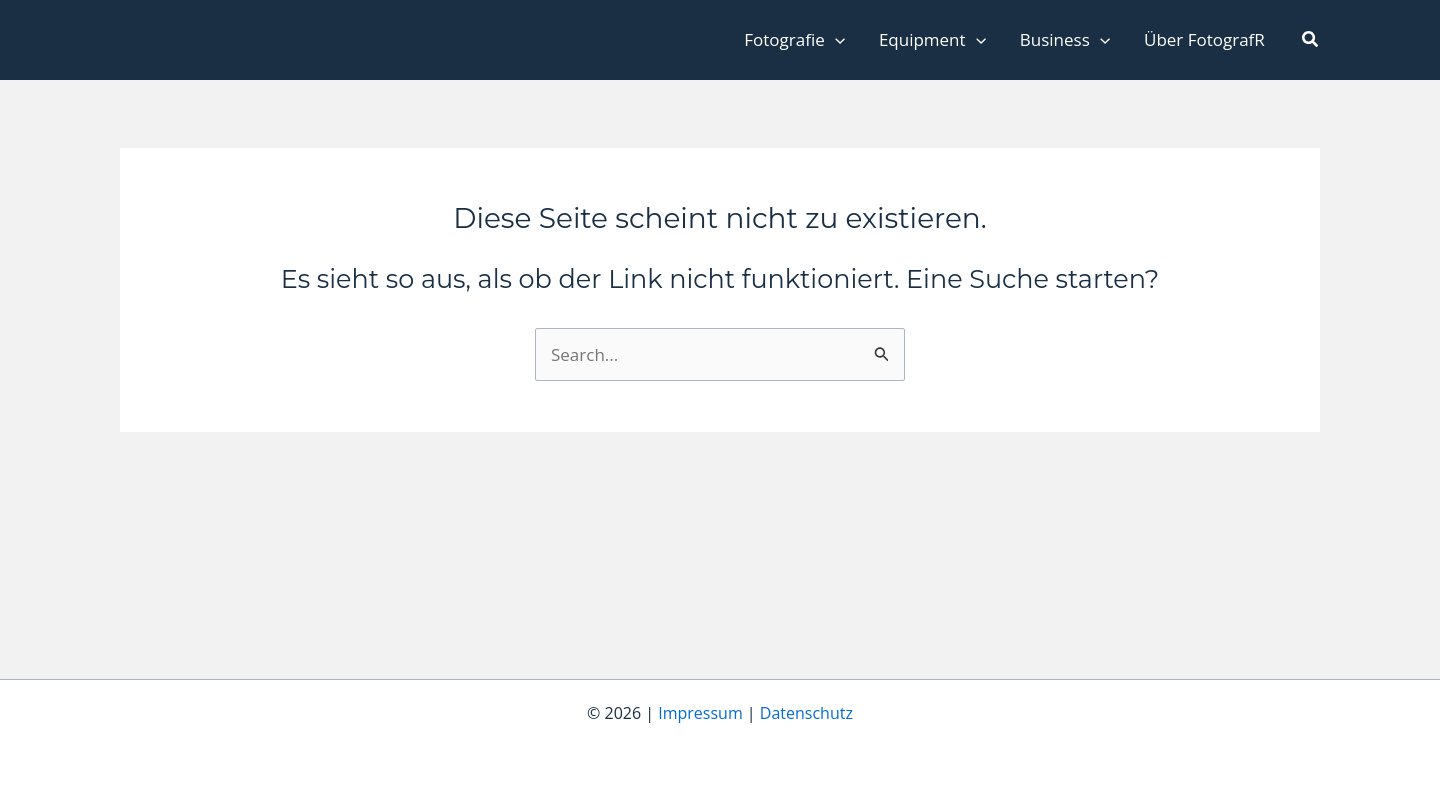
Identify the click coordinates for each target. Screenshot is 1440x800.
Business (1065, 40)
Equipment (932, 40)
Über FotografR (1204, 39)
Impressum (700, 713)
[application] (835, 40)
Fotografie (794, 40)
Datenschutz (806, 713)
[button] (1311, 40)
